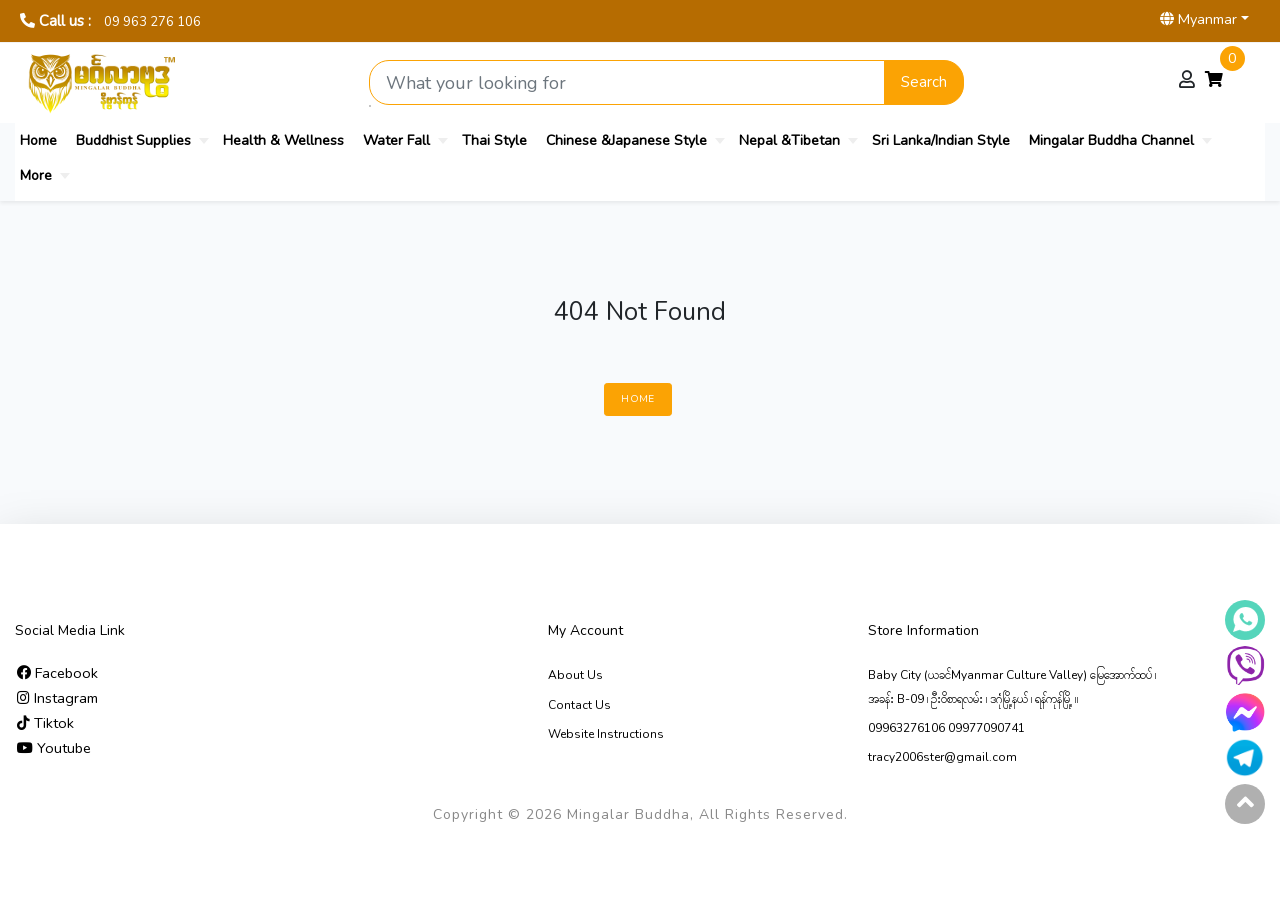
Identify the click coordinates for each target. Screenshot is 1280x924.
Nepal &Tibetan (789, 140)
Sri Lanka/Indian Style (941, 140)
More (36, 175)
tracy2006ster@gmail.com (942, 757)
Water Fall (396, 140)
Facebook (57, 673)
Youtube (54, 748)
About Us (575, 675)
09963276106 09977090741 (946, 728)
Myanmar (1198, 19)
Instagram (57, 698)
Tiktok (45, 723)
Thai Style (494, 140)
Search (924, 82)
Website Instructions (606, 734)
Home (38, 140)
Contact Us (579, 705)
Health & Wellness (283, 140)
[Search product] (627, 82)
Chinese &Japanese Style (626, 140)
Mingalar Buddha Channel (1111, 140)
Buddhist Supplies (133, 140)
